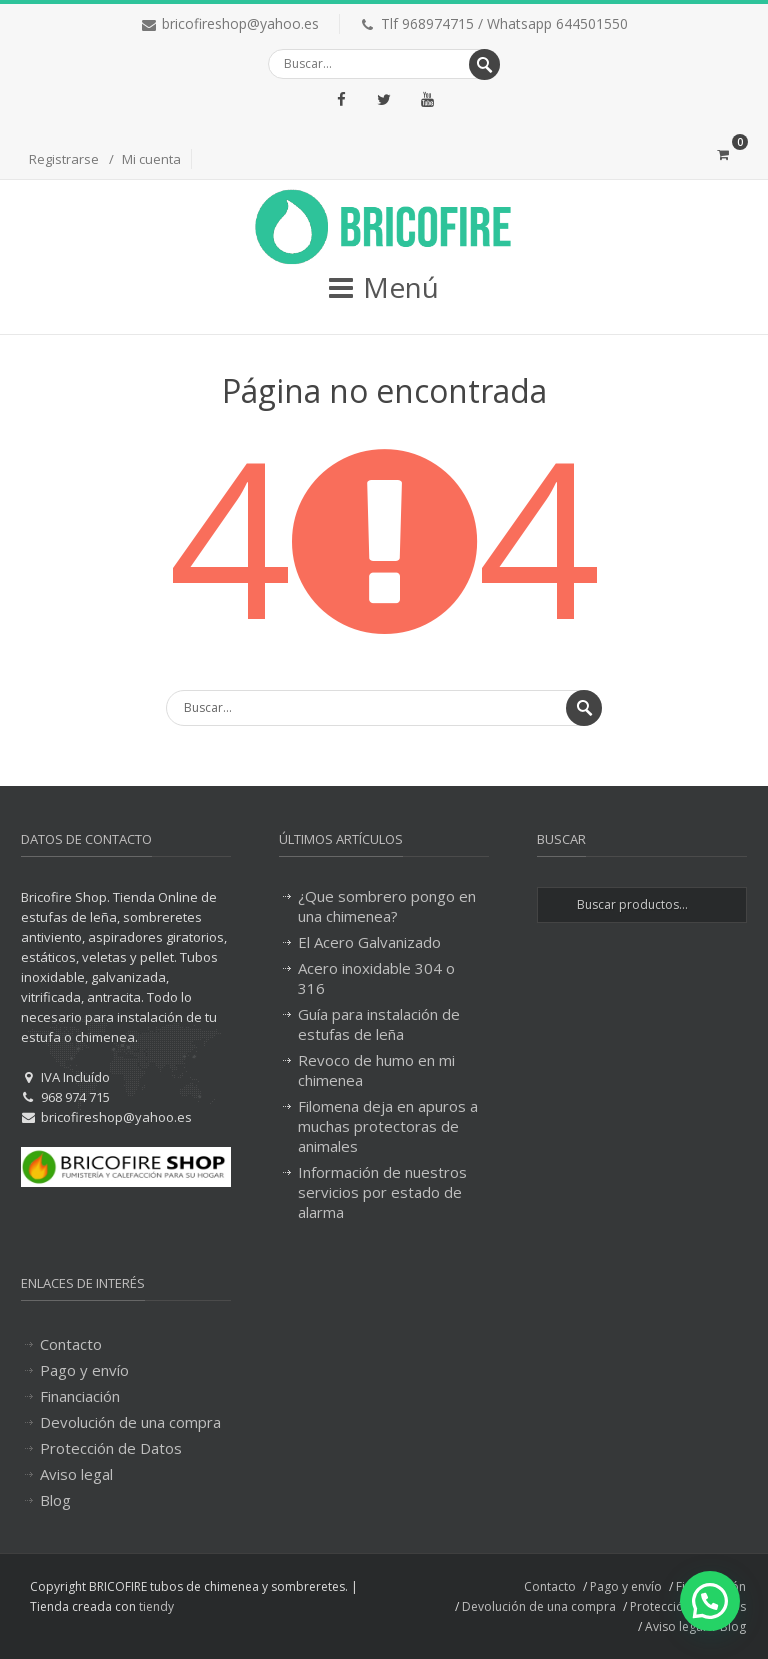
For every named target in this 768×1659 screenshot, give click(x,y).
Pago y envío (84, 1370)
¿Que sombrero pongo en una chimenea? (387, 906)
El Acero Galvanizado (369, 942)
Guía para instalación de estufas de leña (379, 1024)
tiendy (156, 1606)
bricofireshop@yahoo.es (240, 23)
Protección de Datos (111, 1448)
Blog (55, 1500)
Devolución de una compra (130, 1422)
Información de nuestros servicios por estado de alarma (382, 1192)
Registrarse (64, 159)
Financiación (80, 1396)
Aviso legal (76, 1474)
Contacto (71, 1344)
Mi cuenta (151, 159)
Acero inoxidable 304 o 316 (376, 978)
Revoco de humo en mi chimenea (376, 1070)
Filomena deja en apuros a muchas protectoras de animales (388, 1126)
